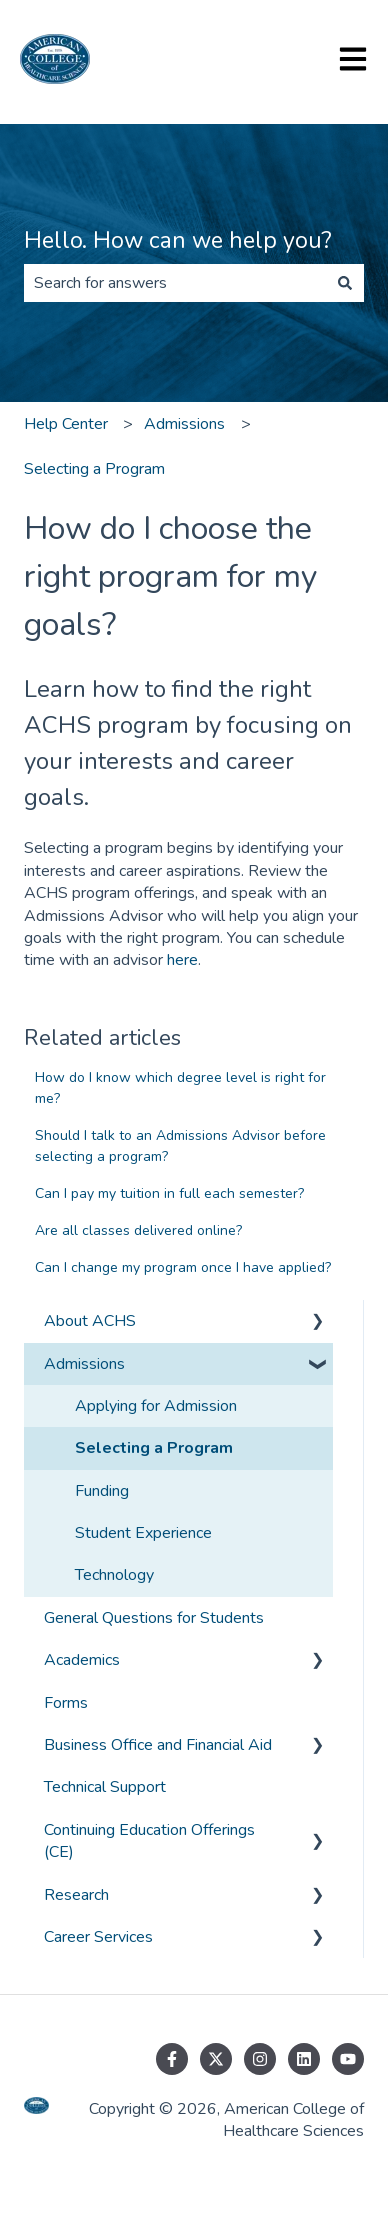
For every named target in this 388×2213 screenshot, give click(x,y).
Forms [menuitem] (66, 1703)
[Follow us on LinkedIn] (304, 2059)
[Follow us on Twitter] (216, 2059)
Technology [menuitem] (114, 1575)
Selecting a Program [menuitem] (154, 1448)
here (182, 960)
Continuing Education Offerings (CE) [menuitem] (149, 1841)
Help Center (66, 424)
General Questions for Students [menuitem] (154, 1618)
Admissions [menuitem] (84, 1364)
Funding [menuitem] (102, 1491)
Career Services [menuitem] (98, 1937)
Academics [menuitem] (82, 1660)
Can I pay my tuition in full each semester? (169, 1193)
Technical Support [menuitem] (105, 1787)
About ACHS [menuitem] (90, 1321)
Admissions (184, 424)
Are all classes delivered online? (138, 1230)
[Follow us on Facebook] (172, 2059)
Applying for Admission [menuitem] (156, 1406)
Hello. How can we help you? (178, 240)
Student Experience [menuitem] (143, 1533)
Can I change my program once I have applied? (183, 1267)
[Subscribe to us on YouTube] (348, 2059)
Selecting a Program (94, 469)
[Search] (345, 283)
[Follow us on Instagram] (260, 2059)
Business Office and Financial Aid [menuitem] (158, 1745)
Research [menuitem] (76, 1895)
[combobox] (175, 283)
